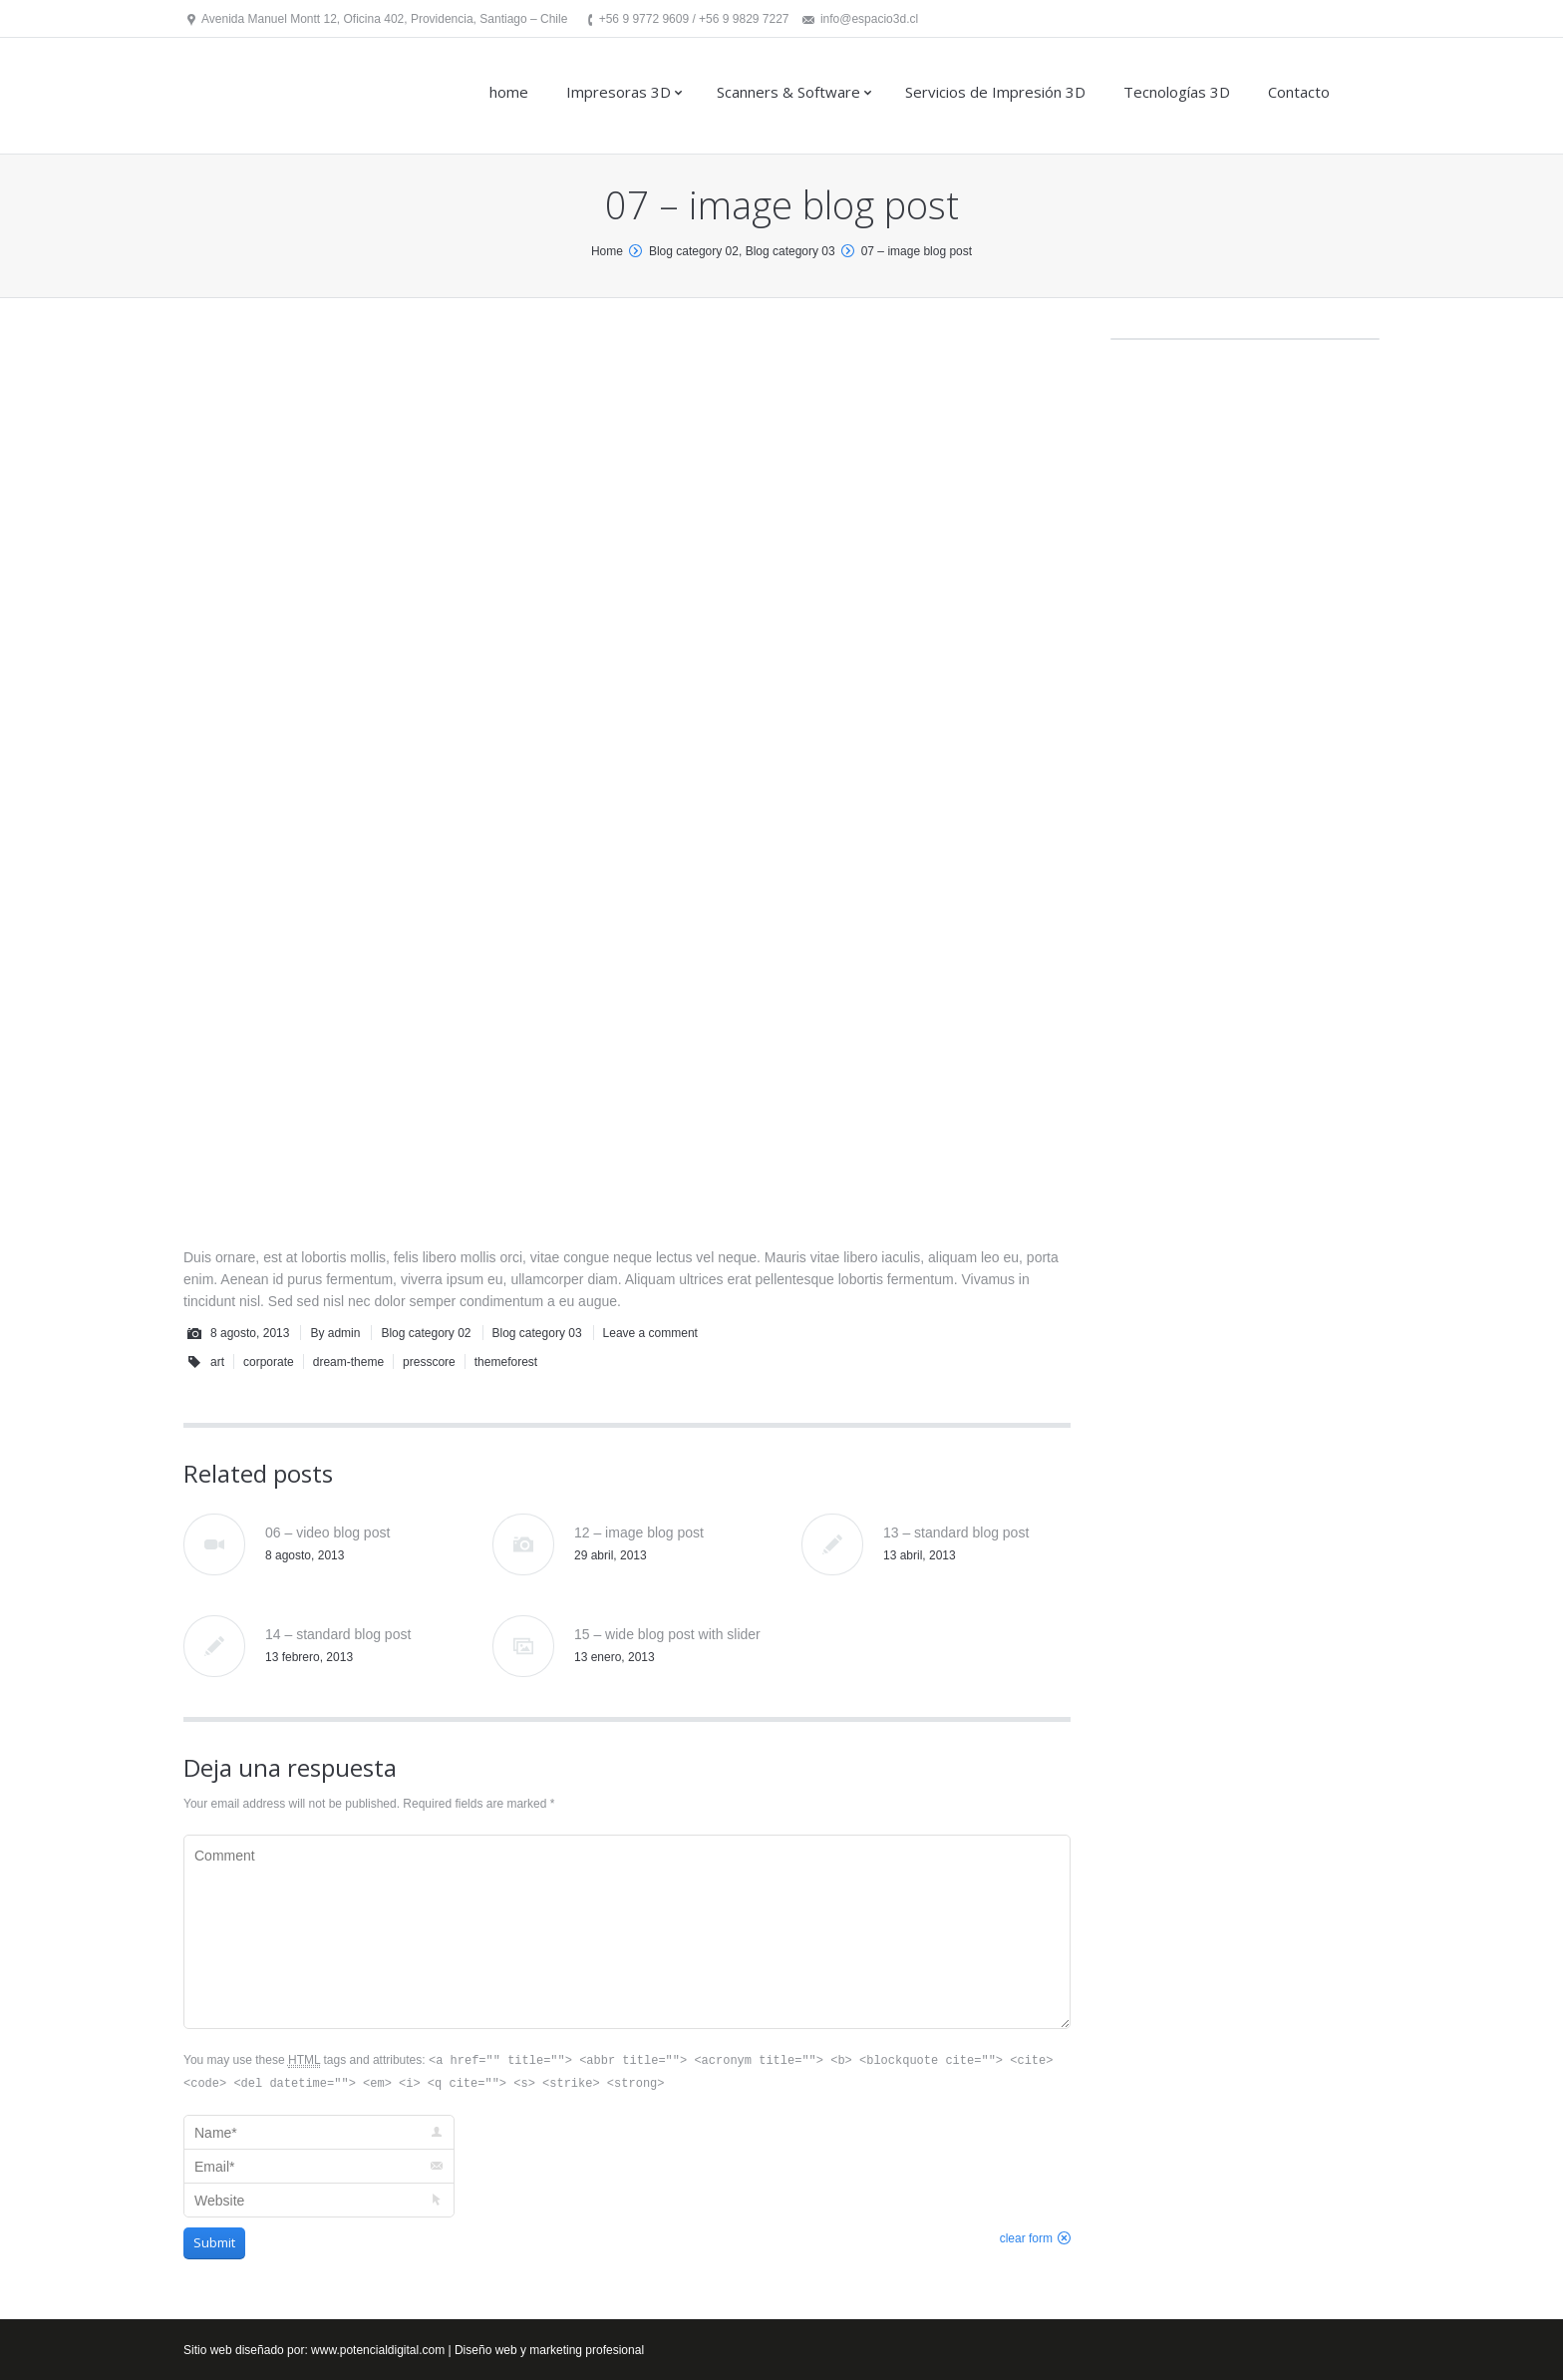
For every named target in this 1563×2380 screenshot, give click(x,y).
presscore (429, 1362)
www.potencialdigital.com (378, 2350)
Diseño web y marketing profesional (549, 2350)
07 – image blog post (916, 251)
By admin (335, 1333)
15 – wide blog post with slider (667, 1634)
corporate (268, 1362)
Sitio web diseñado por (243, 2350)
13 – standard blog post (956, 1532)
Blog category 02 (694, 251)
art (217, 1362)
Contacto (1299, 92)
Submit (214, 2242)
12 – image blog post (639, 1532)
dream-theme (348, 1362)
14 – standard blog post (338, 1634)
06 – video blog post (327, 1532)
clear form (1026, 2238)
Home (607, 251)
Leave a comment (650, 1333)
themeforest (505, 1362)
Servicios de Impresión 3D (995, 92)
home (508, 92)
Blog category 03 (790, 251)
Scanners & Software (788, 92)
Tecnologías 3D (1176, 92)
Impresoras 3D (618, 92)
